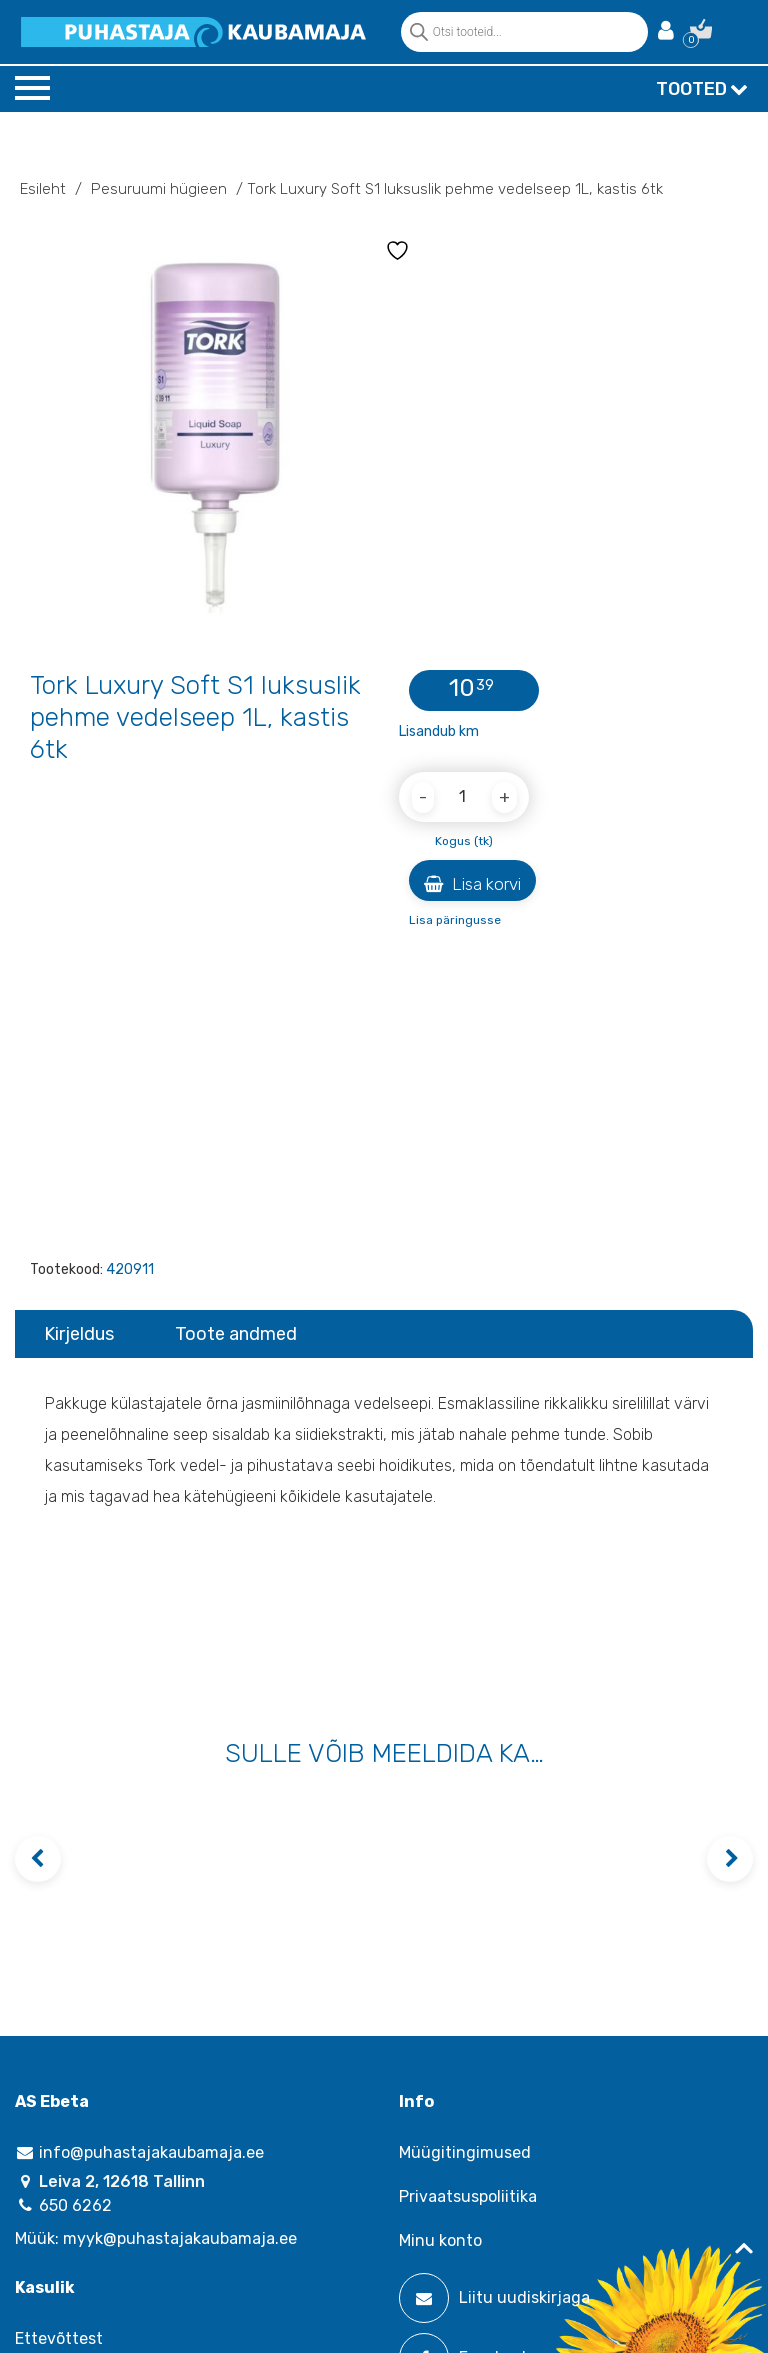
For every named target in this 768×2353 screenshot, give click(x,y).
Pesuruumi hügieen (159, 189)
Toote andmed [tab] (236, 1334)
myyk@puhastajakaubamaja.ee (180, 2238)
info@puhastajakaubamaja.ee (139, 2152)
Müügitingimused (465, 2152)
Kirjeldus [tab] (79, 1334)
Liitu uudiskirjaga (494, 2298)
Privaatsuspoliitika (468, 2196)
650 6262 (63, 2205)
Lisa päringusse (455, 920)
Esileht (43, 189)
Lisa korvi (472, 884)
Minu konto (440, 2240)
